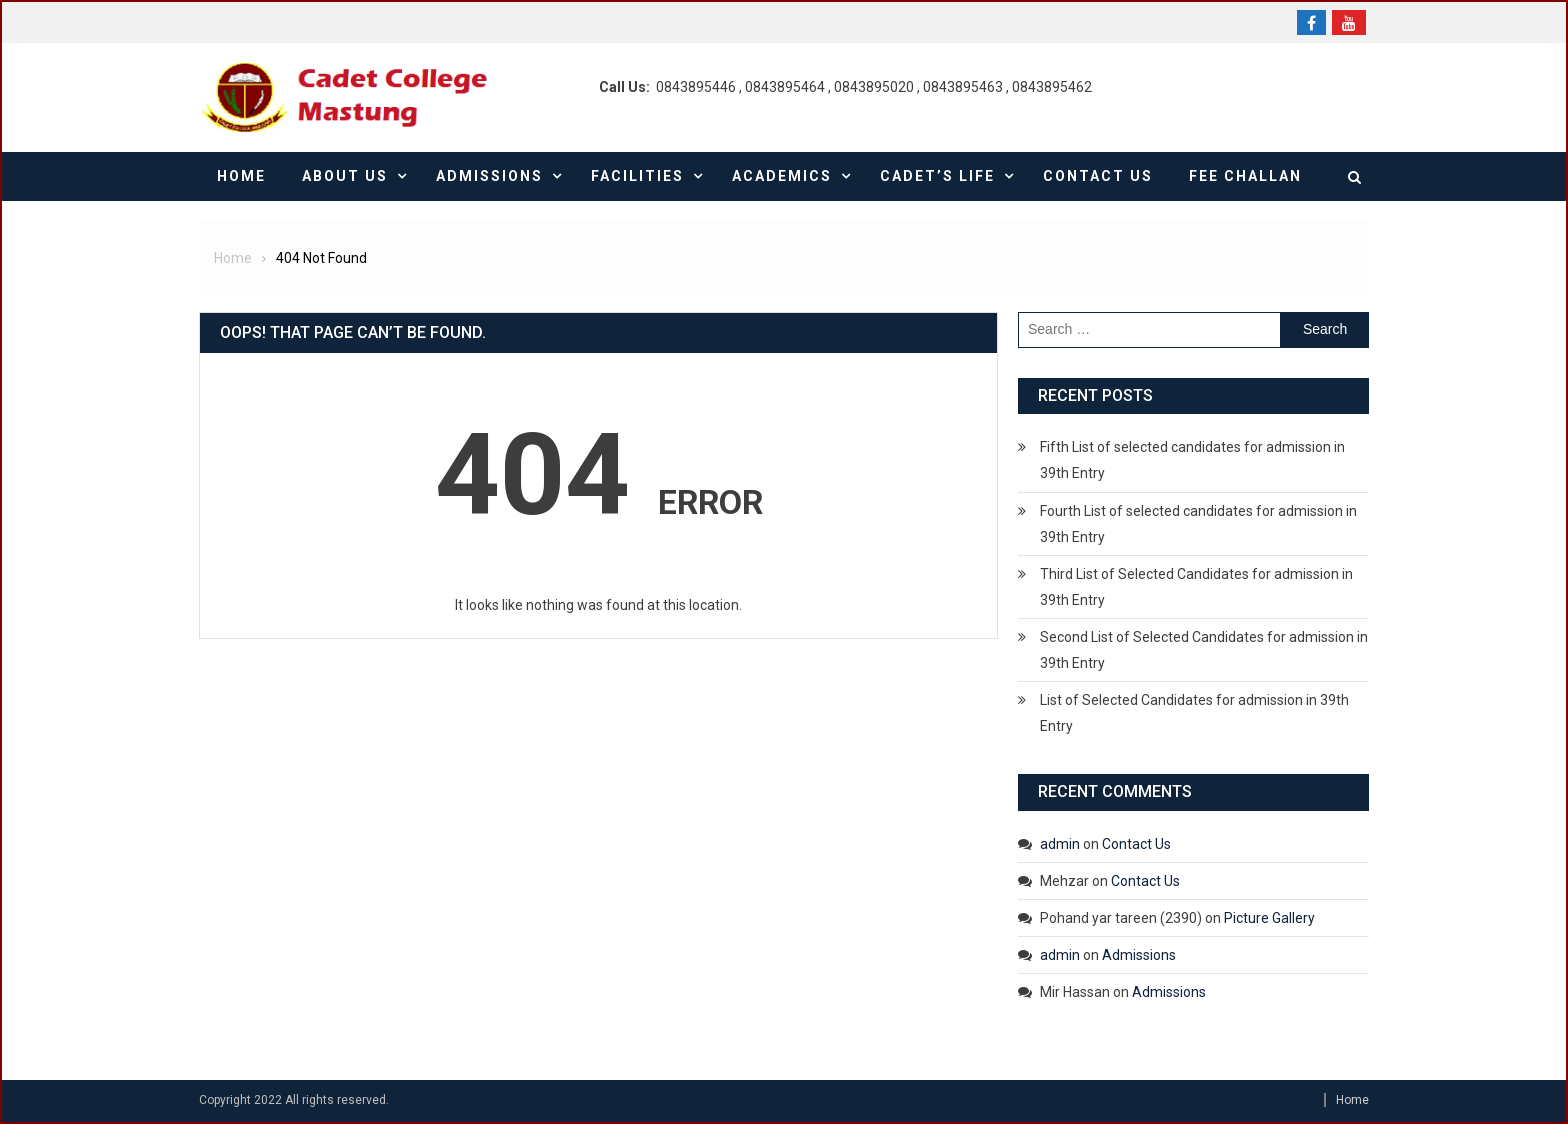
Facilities (637, 176)
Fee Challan (1245, 176)
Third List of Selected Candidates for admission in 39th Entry (1196, 587)
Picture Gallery (1269, 918)
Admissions (489, 176)
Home (241, 176)
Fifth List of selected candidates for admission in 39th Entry (1192, 460)
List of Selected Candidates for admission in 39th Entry (1194, 713)
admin (1060, 844)
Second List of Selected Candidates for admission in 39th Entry (1204, 650)
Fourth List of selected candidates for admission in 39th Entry (1198, 524)
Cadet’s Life (937, 176)
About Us (345, 176)
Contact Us (1098, 176)
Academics (782, 176)
